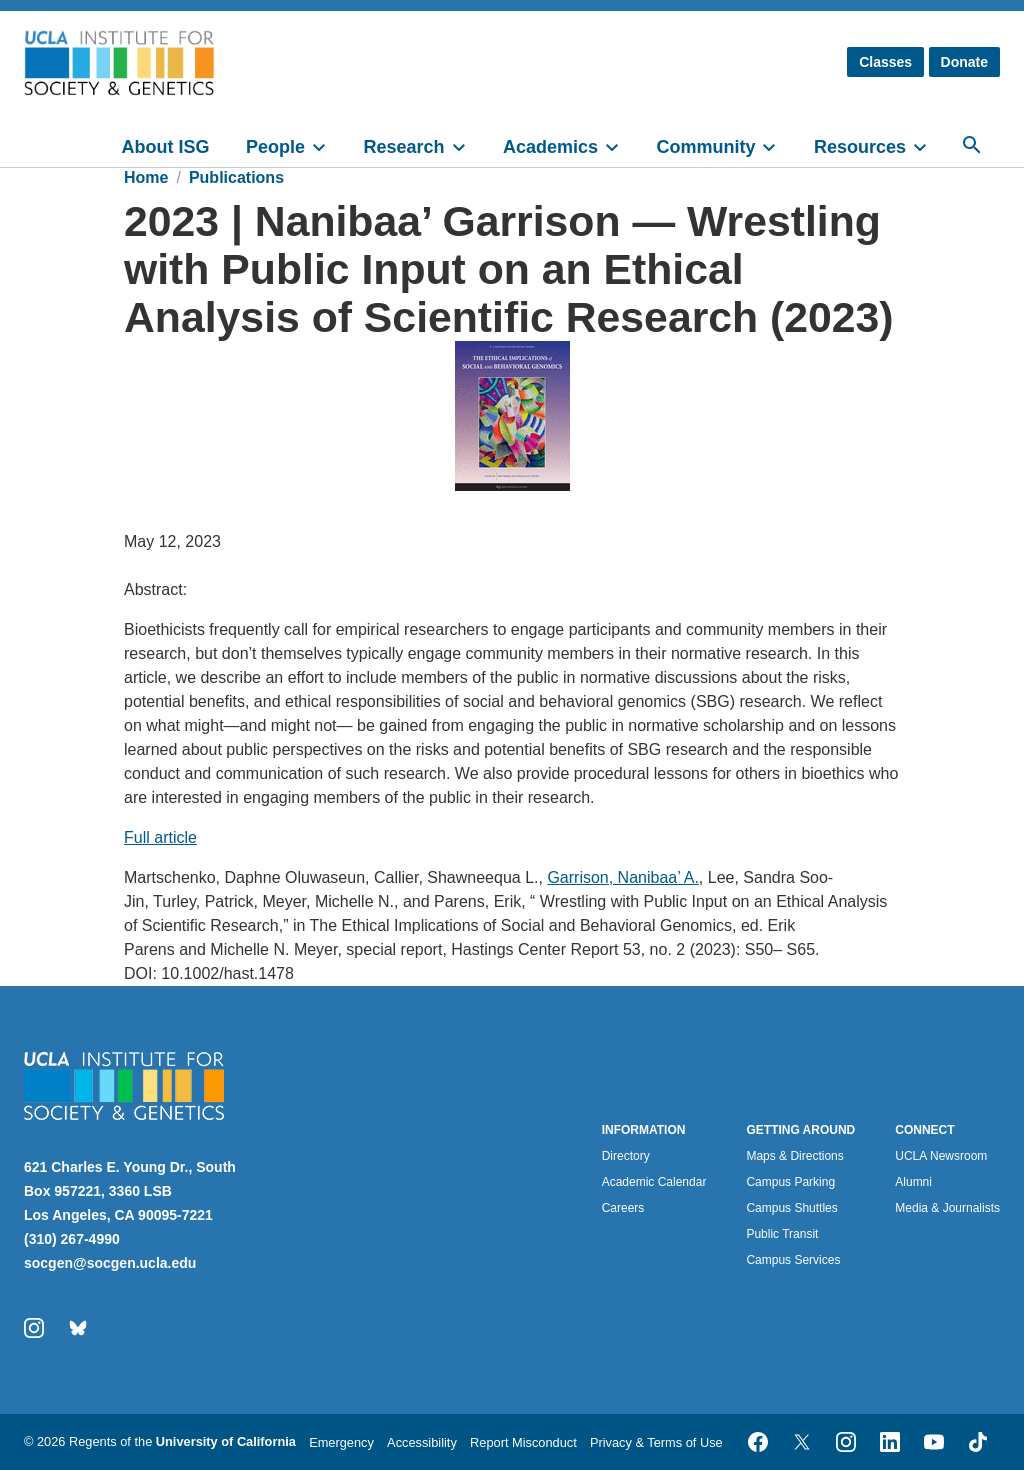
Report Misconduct (523, 1442)
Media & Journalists (947, 1208)
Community (705, 147)
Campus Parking (790, 1182)
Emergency (341, 1442)
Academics (550, 147)
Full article (160, 837)
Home (146, 177)
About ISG (166, 147)
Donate (964, 62)
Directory (626, 1156)
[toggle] (328, 145)
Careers (623, 1208)
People (275, 147)
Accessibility (422, 1442)
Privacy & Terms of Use (656, 1442)
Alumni (913, 1182)
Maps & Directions (794, 1156)
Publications (236, 177)
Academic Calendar (654, 1182)
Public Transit (782, 1234)
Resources (860, 147)
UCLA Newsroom (941, 1156)
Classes (885, 62)
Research (403, 147)
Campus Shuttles (791, 1208)
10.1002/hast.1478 (227, 973)
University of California (226, 1441)
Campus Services (793, 1260)
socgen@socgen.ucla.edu (110, 1263)
